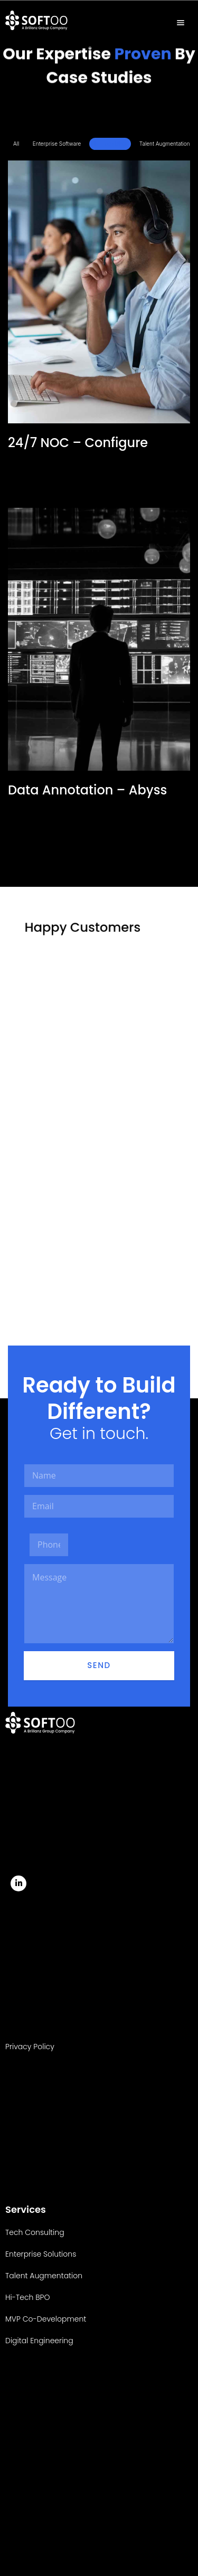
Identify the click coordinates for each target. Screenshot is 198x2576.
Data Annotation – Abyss (87, 790)
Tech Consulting (34, 2232)
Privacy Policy (29, 2046)
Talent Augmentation (164, 143)
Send (98, 1665)
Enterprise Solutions (40, 2254)
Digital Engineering (39, 2340)
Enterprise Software (57, 143)
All (16, 143)
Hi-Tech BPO (110, 143)
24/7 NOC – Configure (78, 442)
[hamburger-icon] (181, 23)
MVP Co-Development (45, 2319)
